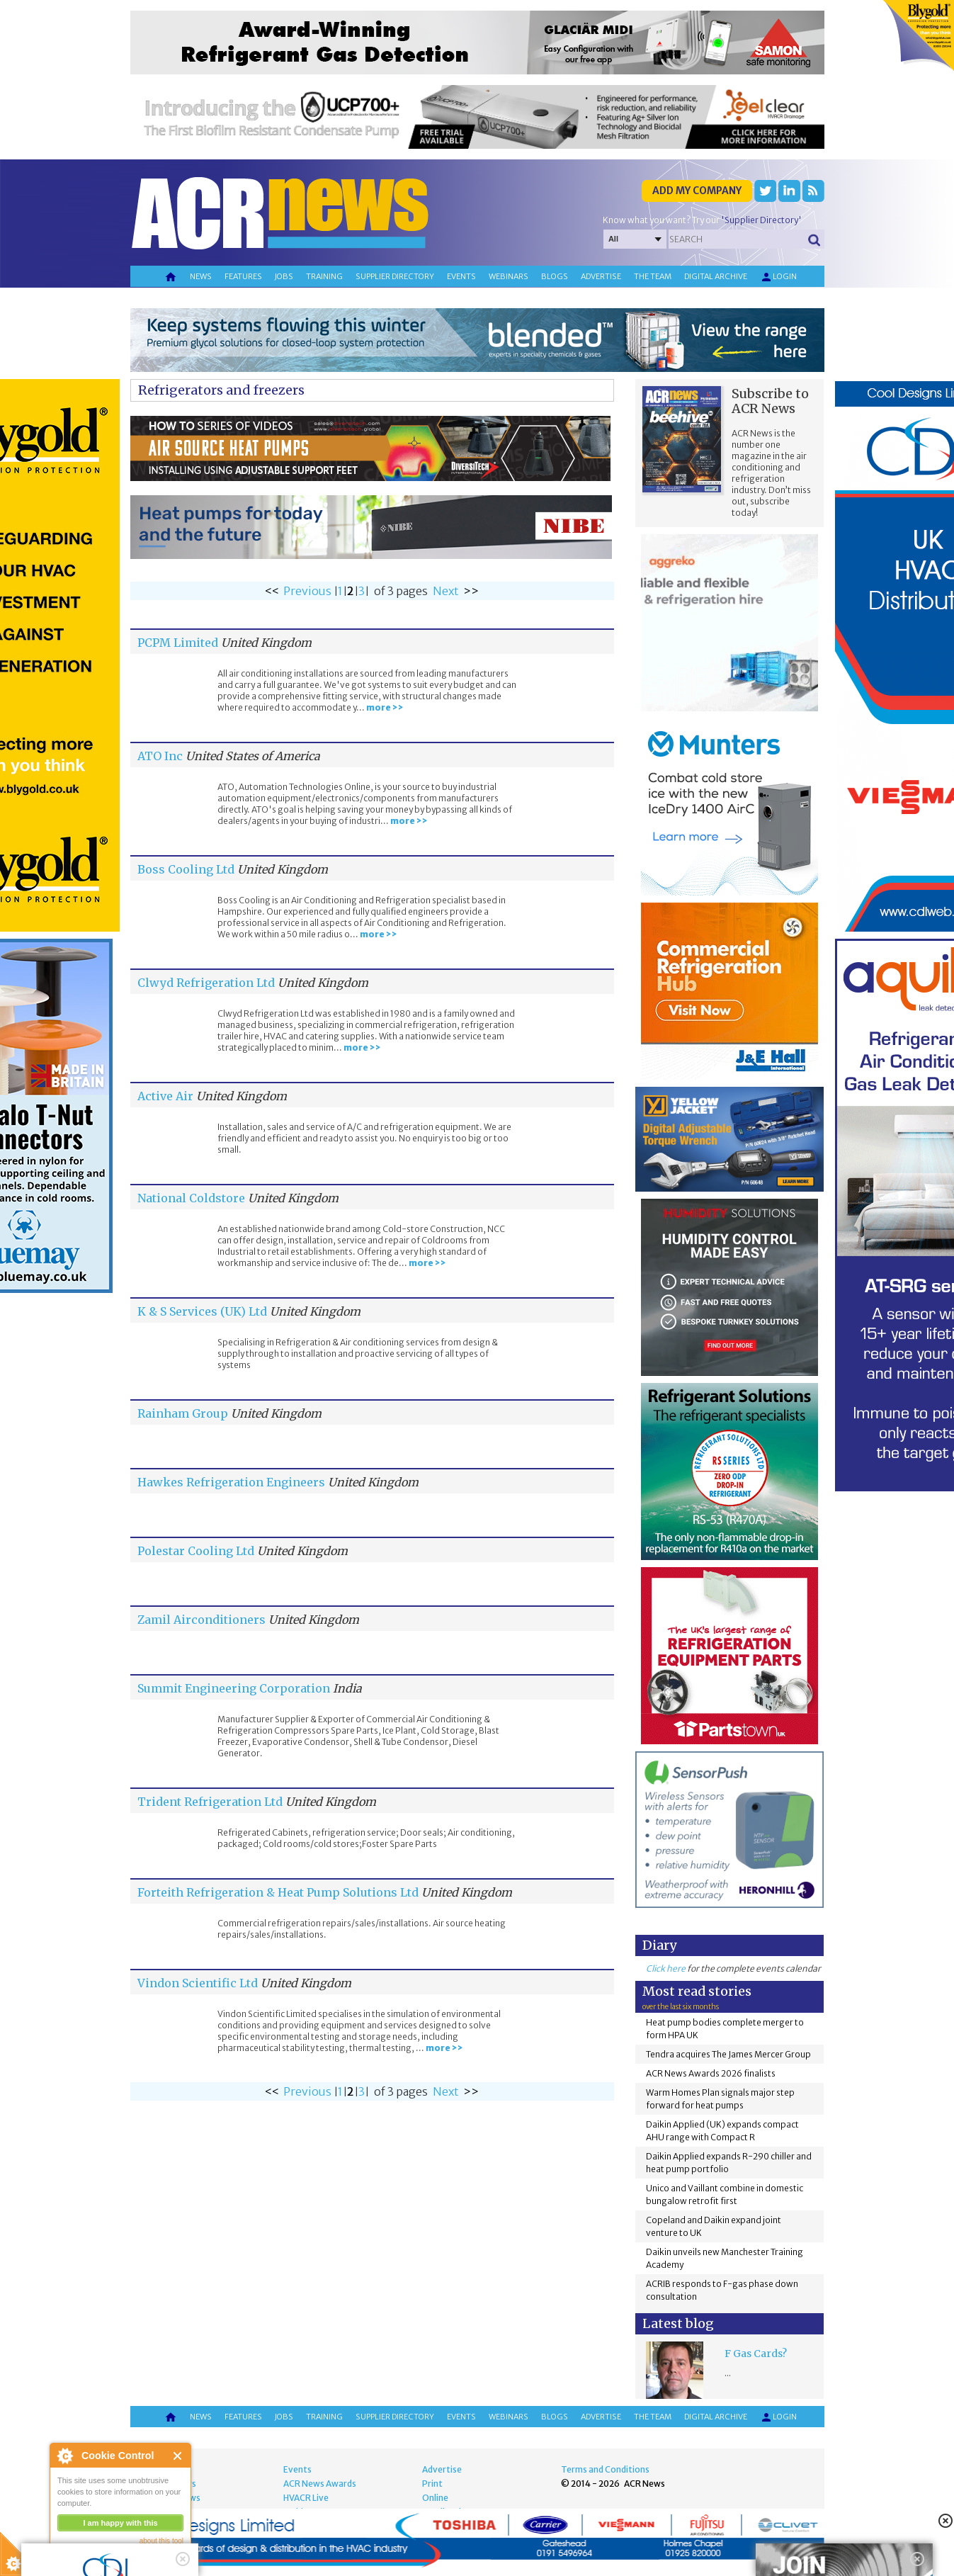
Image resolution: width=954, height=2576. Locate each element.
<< (272, 591)
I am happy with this (120, 2523)
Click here (666, 1968)
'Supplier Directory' (761, 220)
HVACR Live (306, 2497)
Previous (307, 591)
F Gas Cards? (756, 2353)
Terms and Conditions (605, 2469)
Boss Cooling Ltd (185, 869)
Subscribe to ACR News (770, 401)
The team (652, 276)
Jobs (284, 276)
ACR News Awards (319, 2483)
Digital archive (715, 276)
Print (432, 2483)
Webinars (508, 276)
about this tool (161, 2541)
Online (435, 2497)
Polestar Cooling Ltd (195, 1551)
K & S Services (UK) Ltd (202, 1311)
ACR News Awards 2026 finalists (711, 2073)
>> (471, 591)
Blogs (554, 276)
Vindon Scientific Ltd (197, 1983)
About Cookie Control (64, 2456)
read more (78, 2559)
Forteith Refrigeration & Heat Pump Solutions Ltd (278, 1892)
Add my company (697, 190)
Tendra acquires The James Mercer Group (728, 2054)
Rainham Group (182, 1413)
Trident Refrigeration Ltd (210, 1802)
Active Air (165, 1096)
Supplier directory (395, 276)
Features (243, 276)
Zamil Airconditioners (201, 1619)
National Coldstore (191, 1198)
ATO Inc (160, 756)
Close (178, 2456)
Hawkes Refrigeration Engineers (231, 1482)
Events (461, 276)
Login (778, 277)
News (201, 276)
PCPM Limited (177, 642)
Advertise (601, 276)
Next (446, 591)
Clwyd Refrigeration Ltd (206, 983)
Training (324, 276)
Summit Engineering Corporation (233, 1688)
